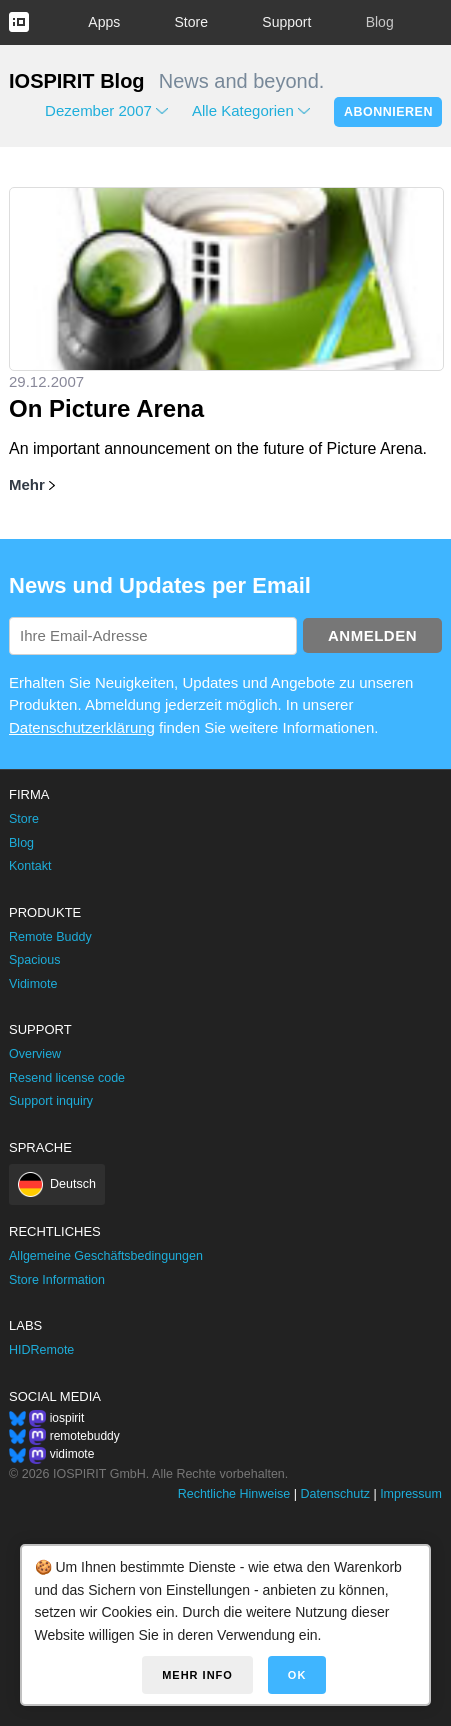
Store (191, 22)
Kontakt (30, 866)
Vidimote (33, 984)
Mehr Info (197, 1675)
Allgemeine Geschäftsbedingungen (106, 1256)
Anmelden (372, 635)
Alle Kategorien (243, 110)
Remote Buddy (50, 937)
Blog (380, 22)
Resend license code (67, 1078)
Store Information (57, 1280)
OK (297, 1675)
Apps (104, 22)
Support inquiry (51, 1101)
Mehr (27, 484)
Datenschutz (334, 1494)
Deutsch (73, 1184)
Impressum (411, 1494)
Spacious (34, 960)
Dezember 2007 (98, 110)
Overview (35, 1054)
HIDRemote (41, 1350)
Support (286, 22)
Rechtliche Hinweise (234, 1494)
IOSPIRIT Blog (77, 81)
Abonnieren (388, 112)
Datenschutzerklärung (82, 727)
